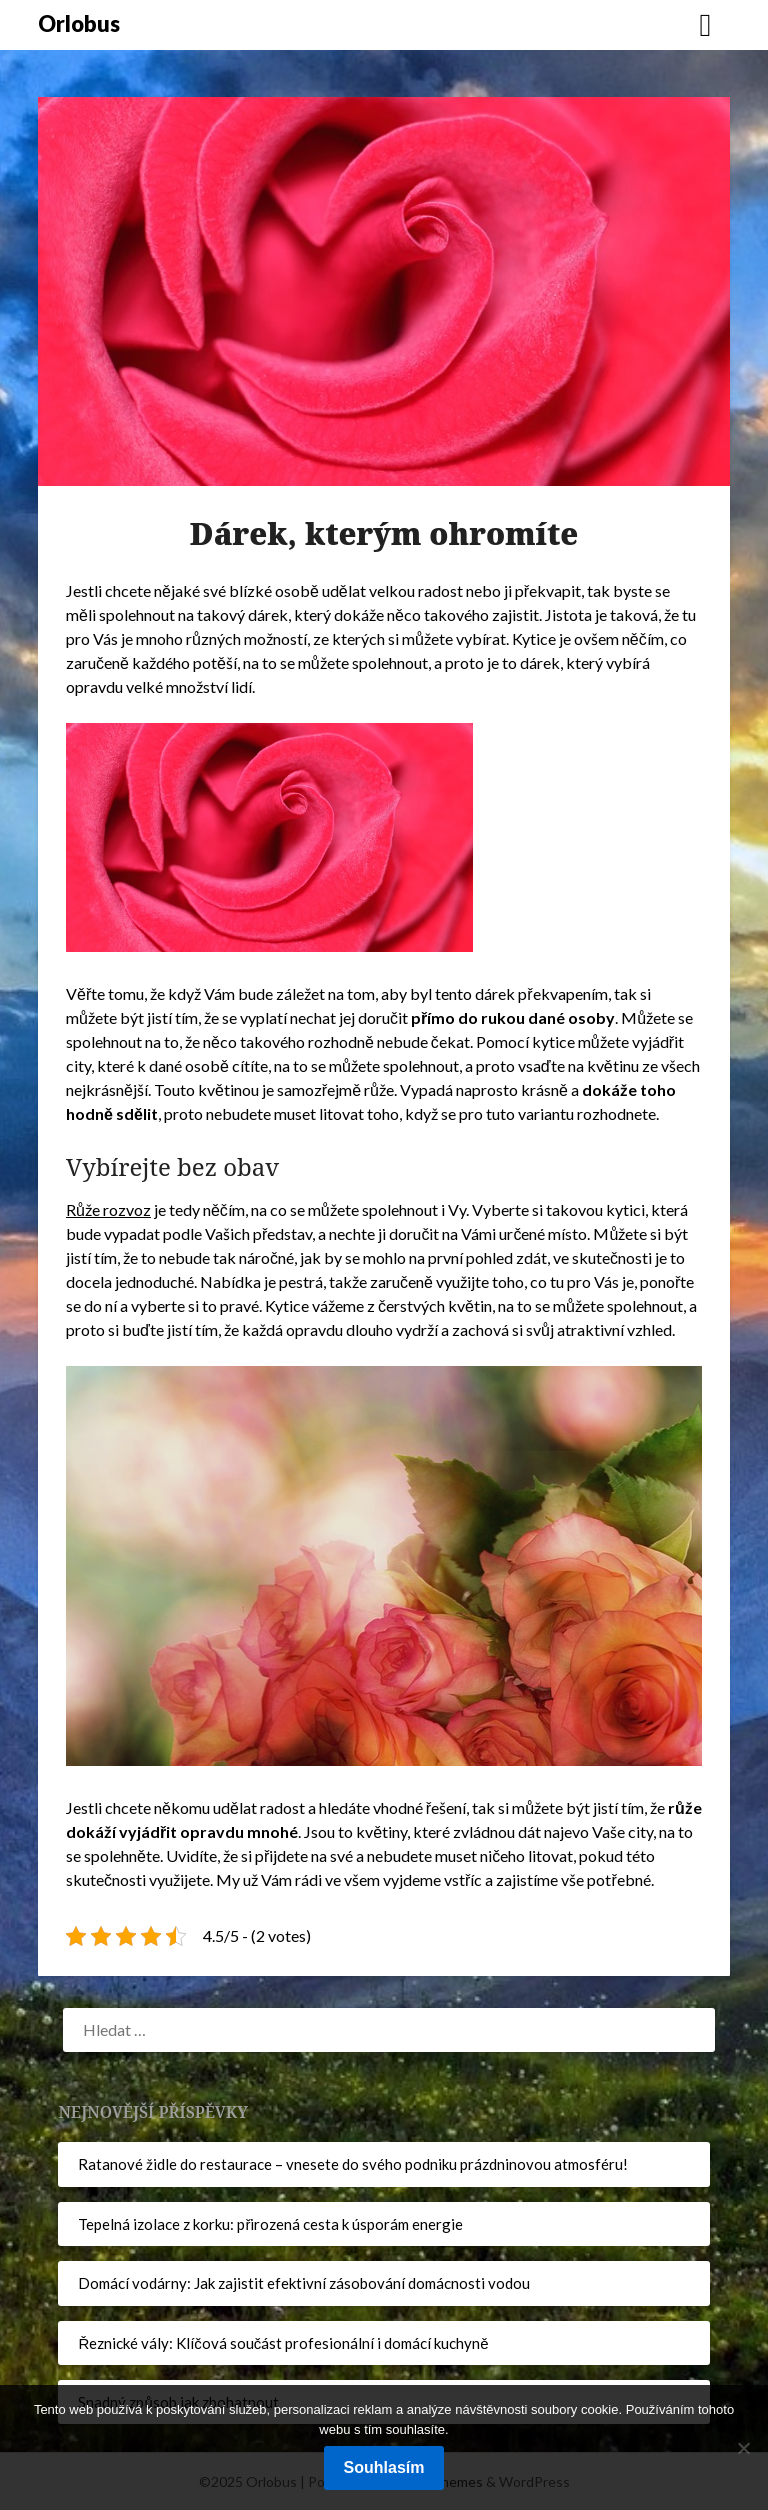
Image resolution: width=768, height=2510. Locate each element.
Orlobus (79, 23)
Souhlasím (384, 2467)
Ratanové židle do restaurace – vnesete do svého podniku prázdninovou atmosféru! (353, 2164)
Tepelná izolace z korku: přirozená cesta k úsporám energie (270, 2224)
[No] (743, 2448)
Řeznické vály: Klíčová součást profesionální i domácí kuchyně (283, 2343)
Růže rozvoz (108, 1209)
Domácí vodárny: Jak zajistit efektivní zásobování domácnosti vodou (304, 2283)
